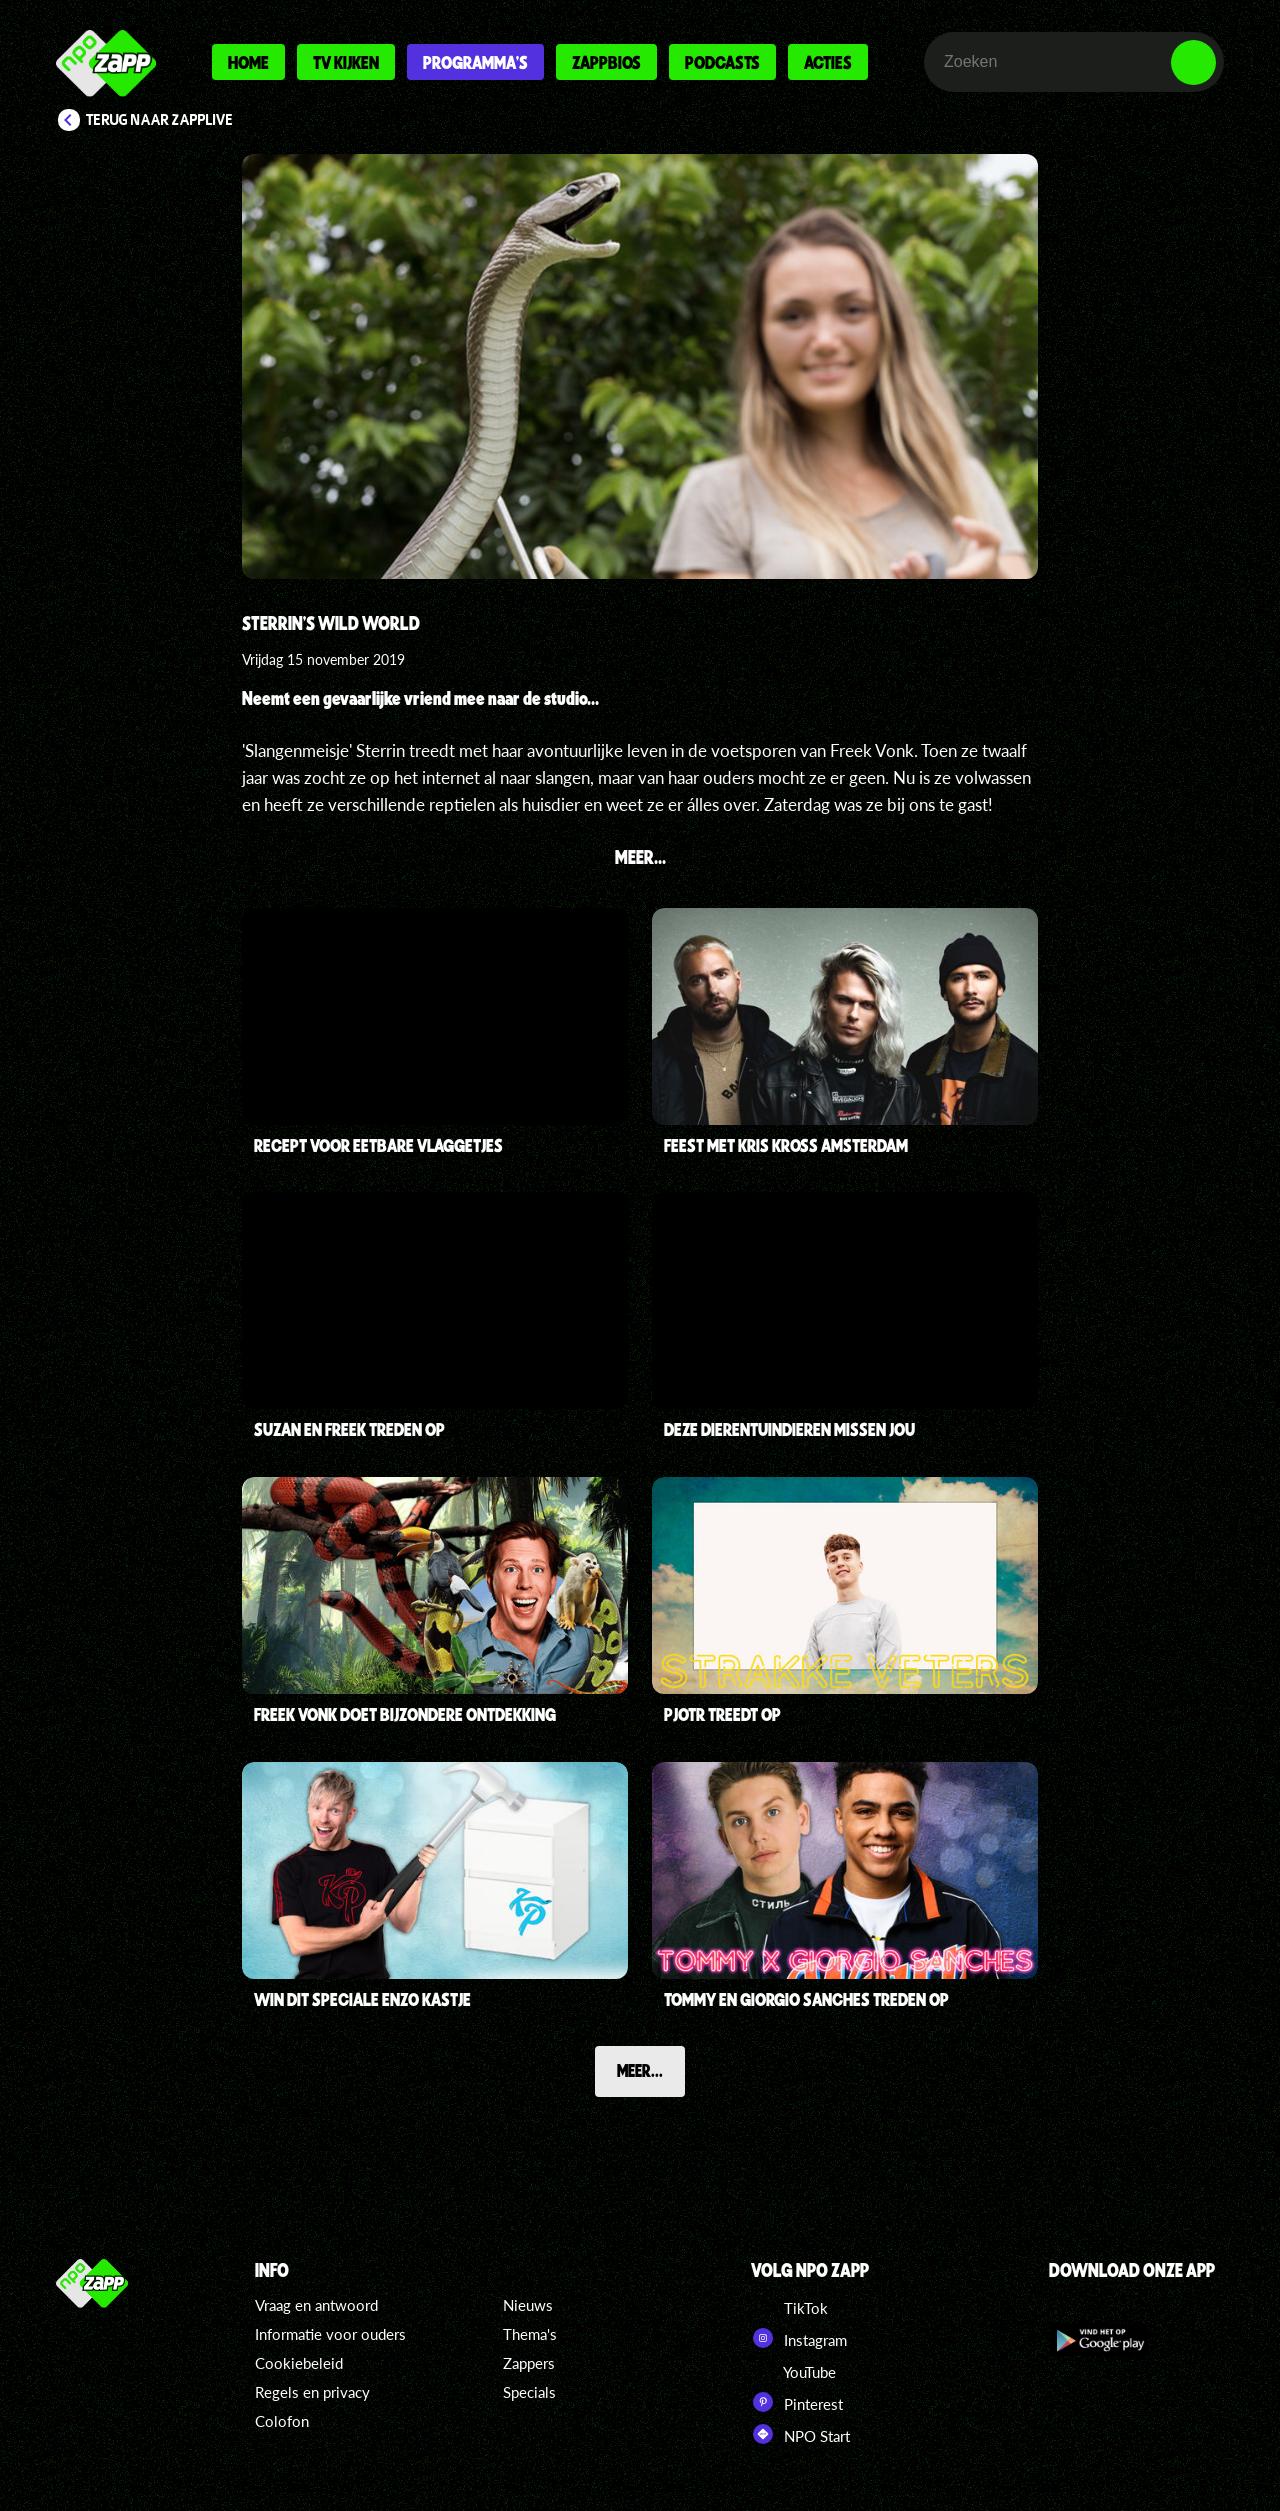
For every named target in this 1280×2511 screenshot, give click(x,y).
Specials (529, 2392)
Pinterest (797, 2402)
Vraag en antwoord (316, 2305)
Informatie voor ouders (330, 2334)
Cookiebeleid (299, 2363)
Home (248, 62)
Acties (828, 62)
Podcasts (722, 62)
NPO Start (800, 2434)
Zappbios (606, 62)
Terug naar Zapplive (160, 120)
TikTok (789, 2306)
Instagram (799, 2338)
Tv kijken (346, 62)
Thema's (530, 2334)
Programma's (475, 62)
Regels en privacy (312, 2392)
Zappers (529, 2363)
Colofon (282, 2421)
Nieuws (528, 2305)
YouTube (793, 2370)
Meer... (640, 2070)
